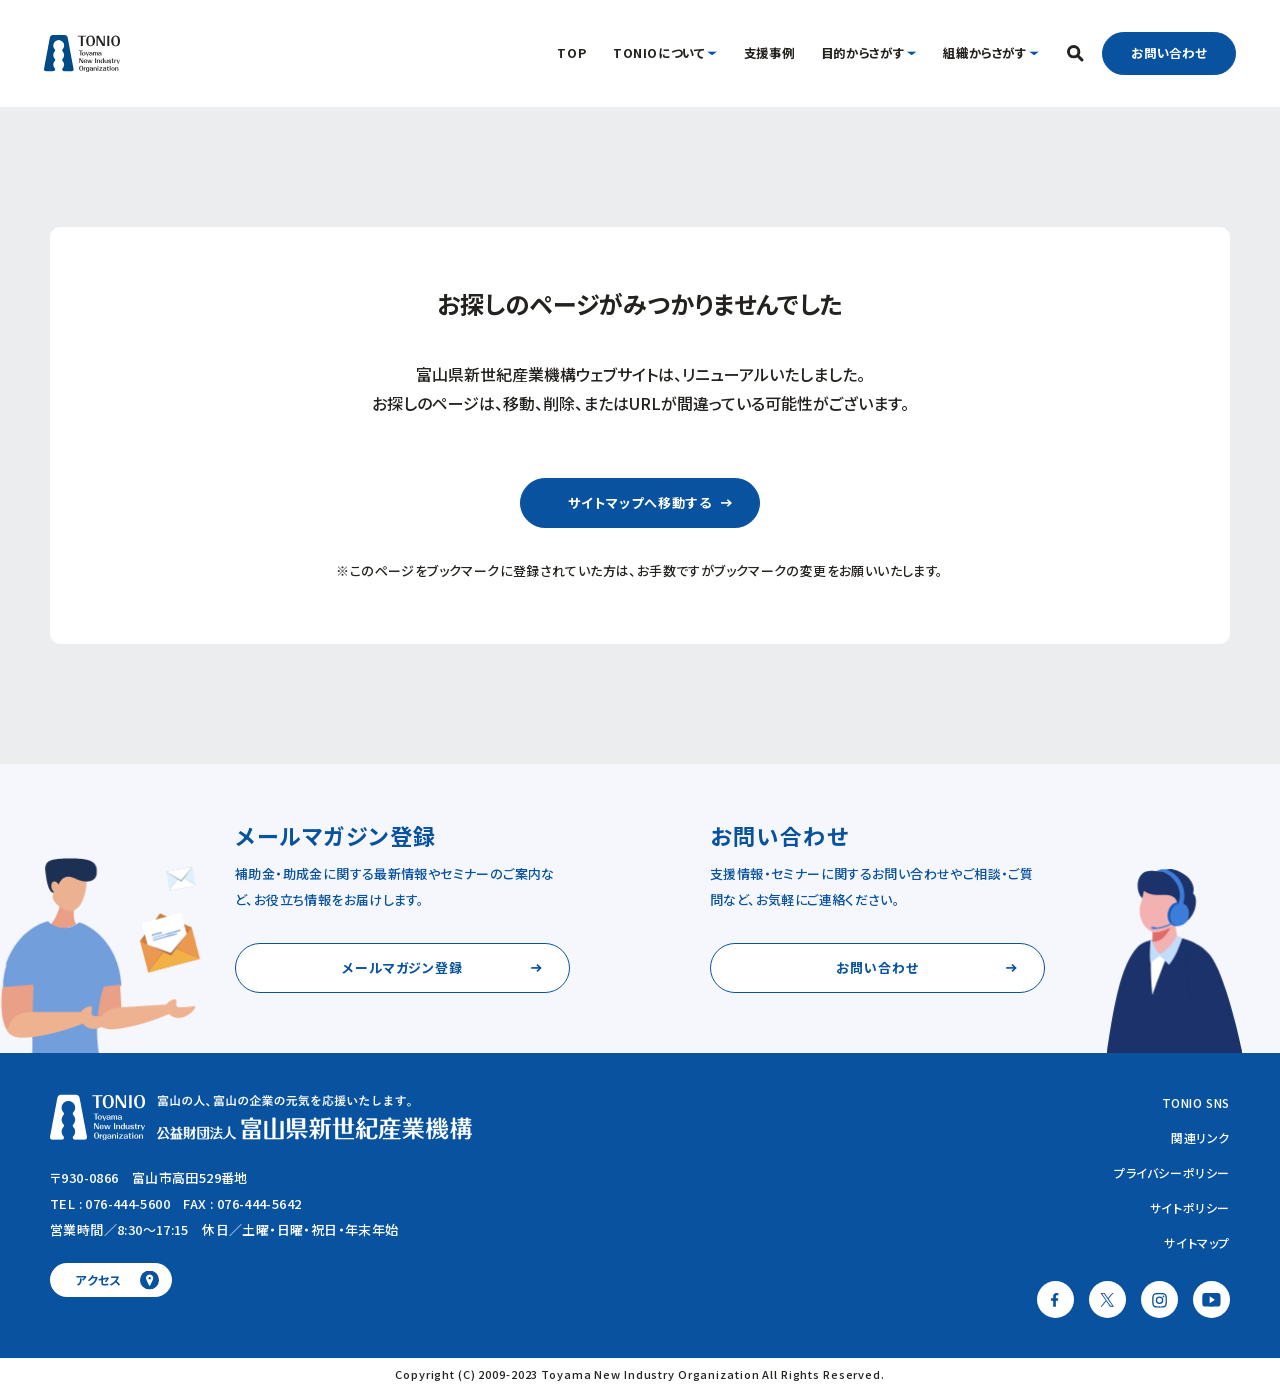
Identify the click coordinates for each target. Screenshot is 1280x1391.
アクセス (98, 1279)
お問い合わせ (1169, 53)
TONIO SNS (1196, 1102)
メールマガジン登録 (402, 967)
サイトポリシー (1190, 1207)
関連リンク (1200, 1137)
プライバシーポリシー (1172, 1172)
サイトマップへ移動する (639, 502)
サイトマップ (1197, 1242)
